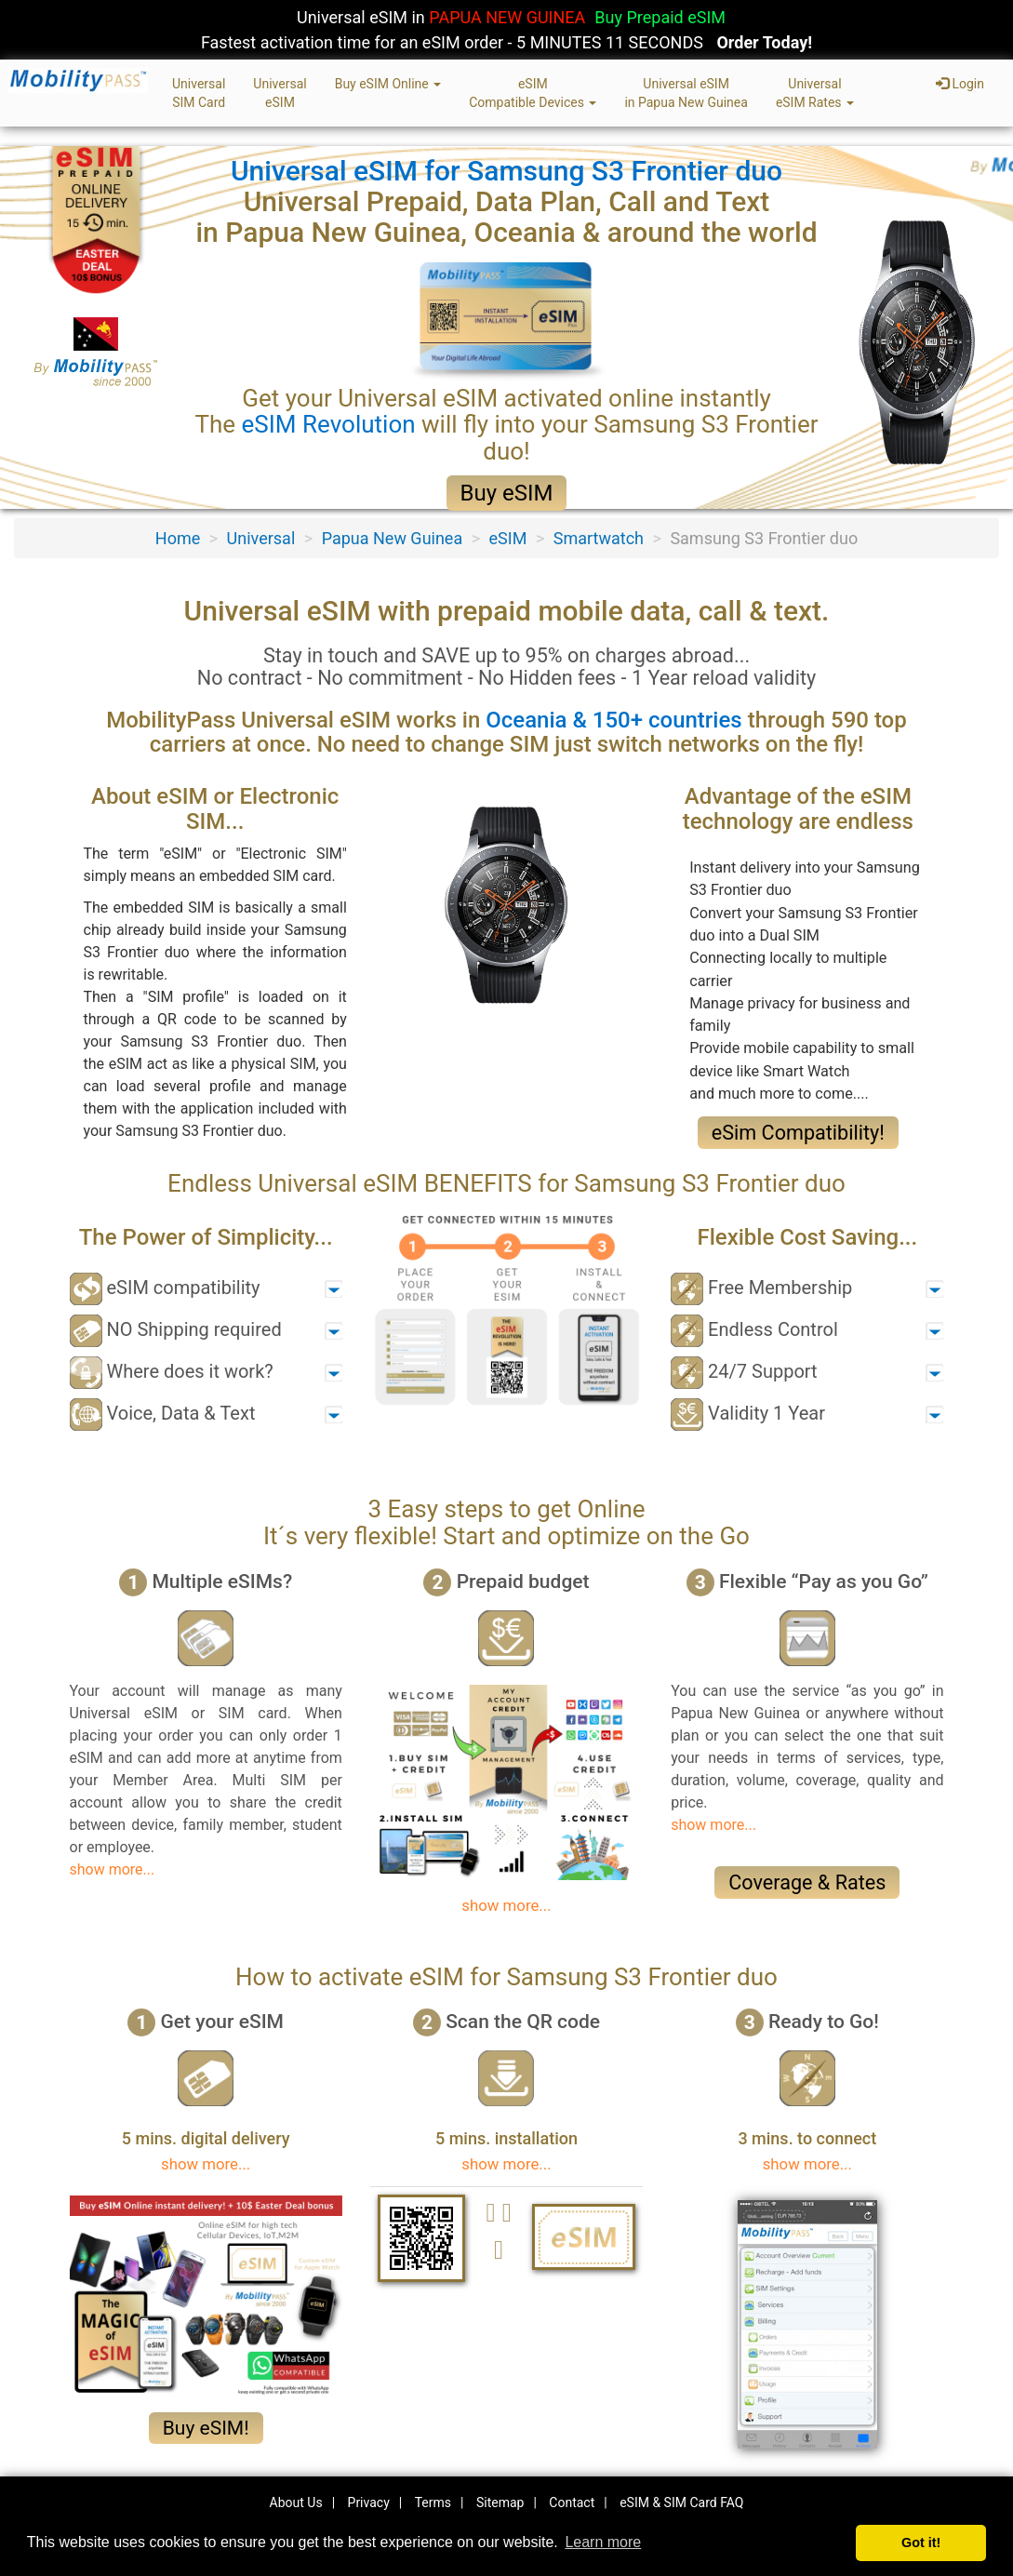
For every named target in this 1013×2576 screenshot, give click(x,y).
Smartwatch (598, 538)
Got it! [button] (920, 2542)
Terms (433, 2502)
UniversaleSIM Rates (815, 93)
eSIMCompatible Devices (532, 93)
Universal (261, 538)
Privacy (369, 2502)
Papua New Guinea (392, 538)
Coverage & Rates (807, 1882)
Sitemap (500, 2502)
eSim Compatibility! (798, 1132)
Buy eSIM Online (388, 83)
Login (960, 83)
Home (177, 538)
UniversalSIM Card (198, 93)
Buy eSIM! (206, 2428)
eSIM (508, 538)
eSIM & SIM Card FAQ (681, 2502)
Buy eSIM (506, 493)
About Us (296, 2502)
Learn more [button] (603, 2542)
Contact (571, 2502)
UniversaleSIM (279, 93)
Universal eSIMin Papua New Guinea (685, 93)
